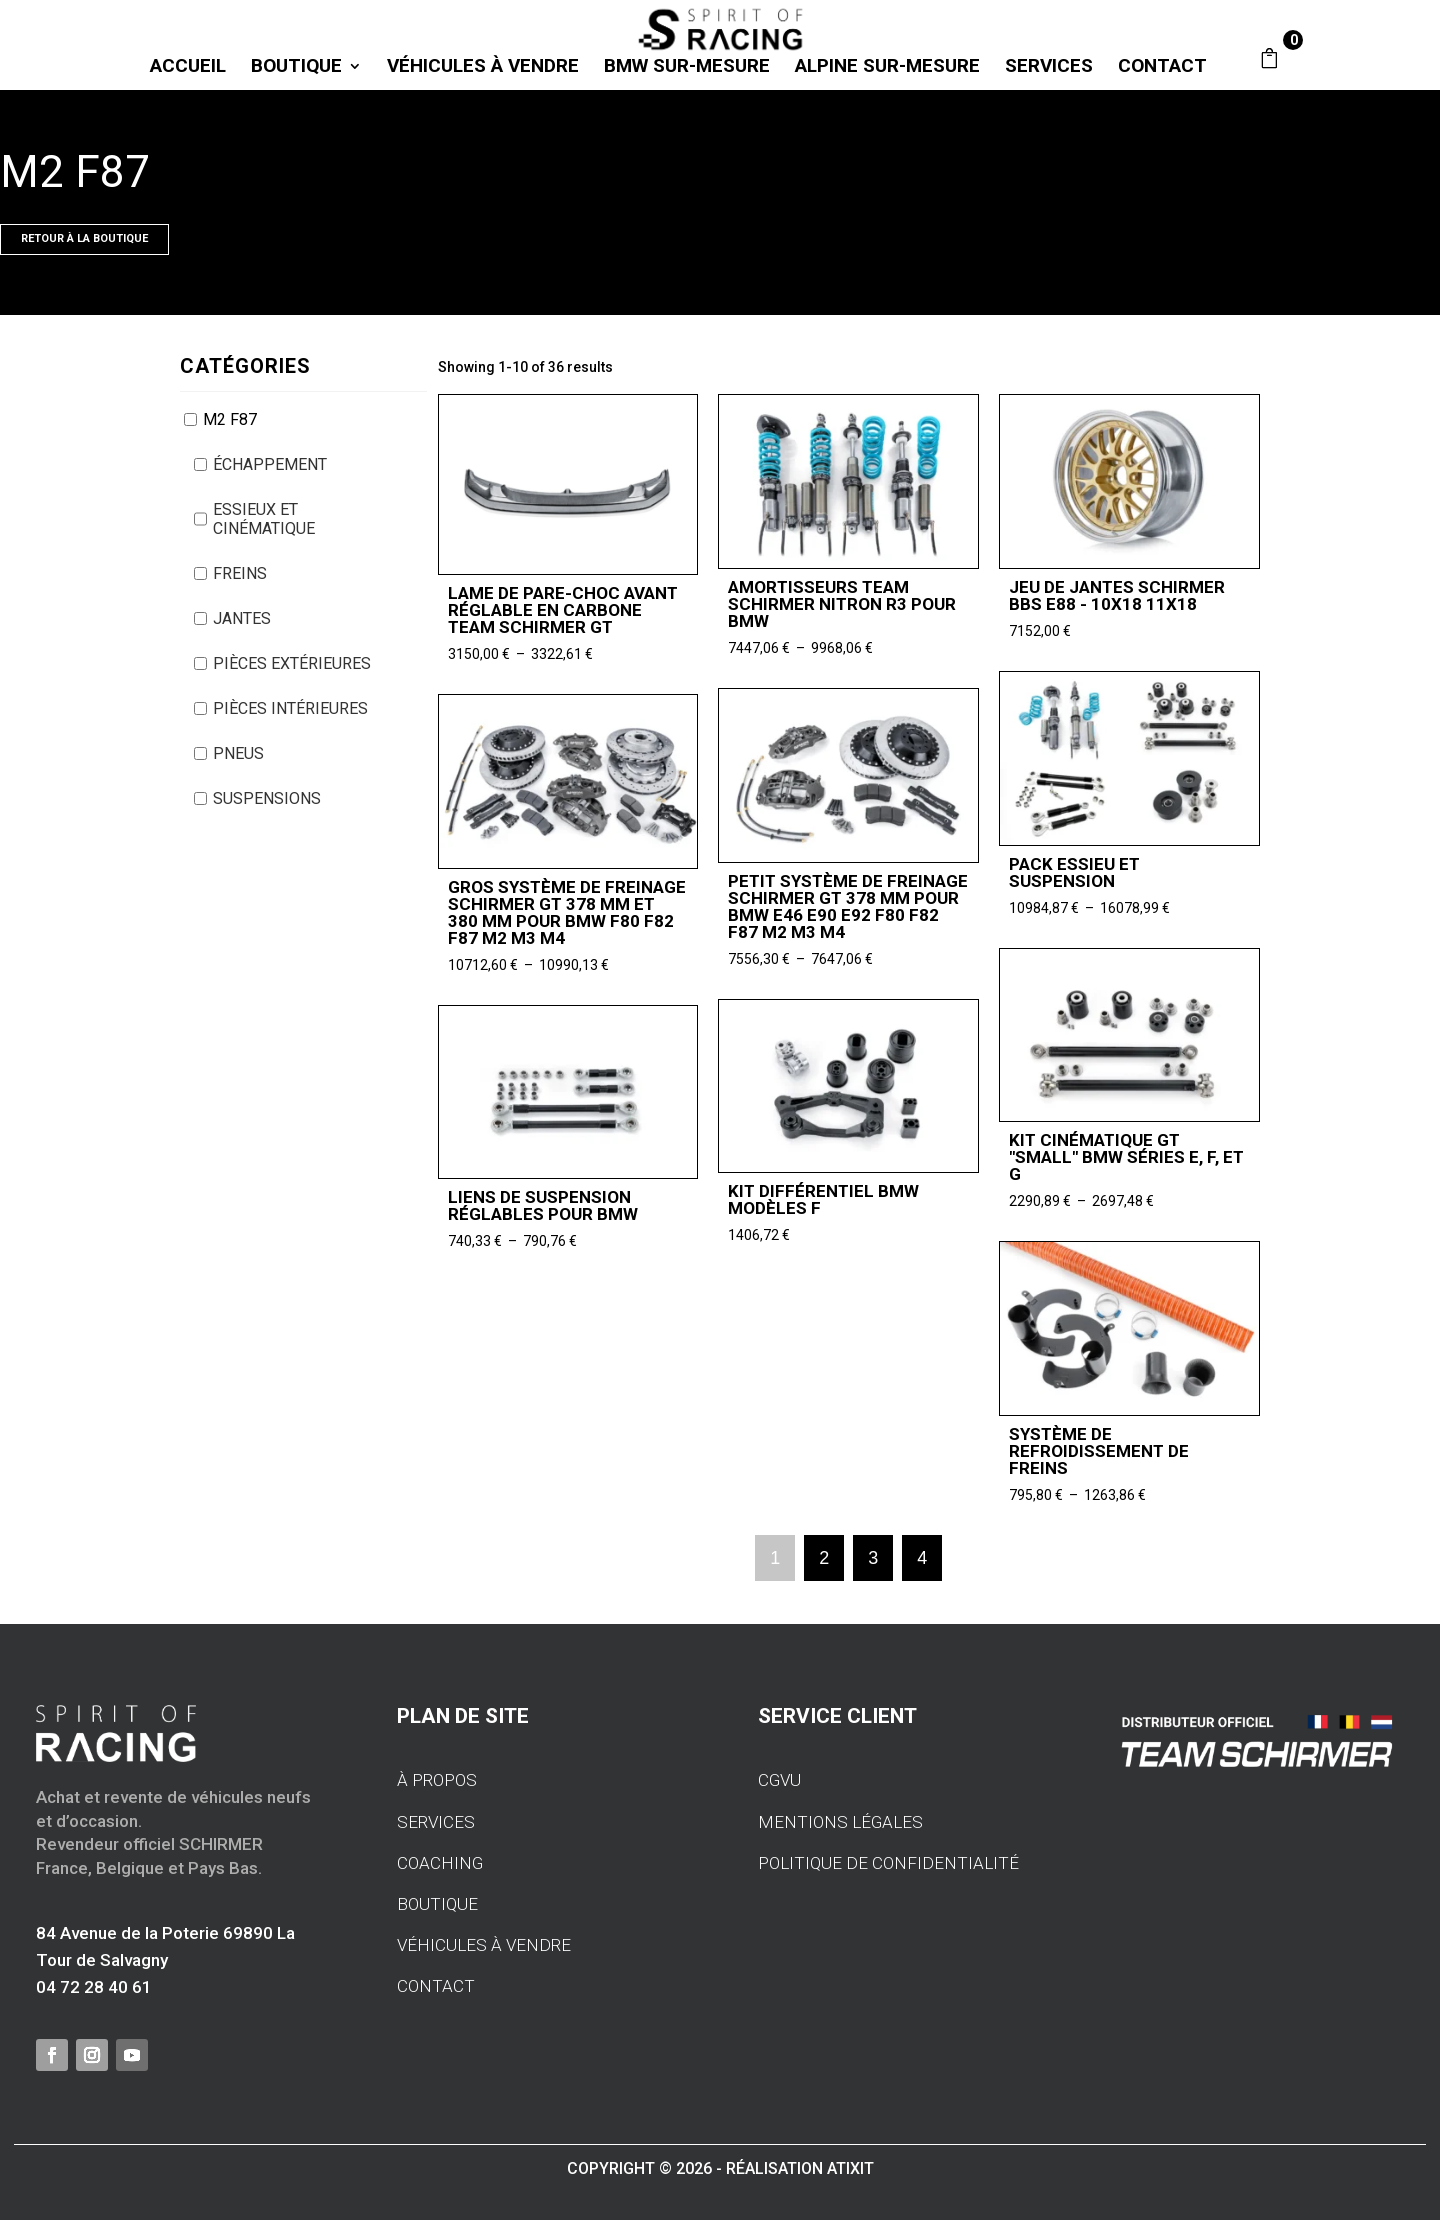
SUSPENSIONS (267, 798)
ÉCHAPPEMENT (270, 464)
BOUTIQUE (296, 68)
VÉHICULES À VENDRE (483, 68)
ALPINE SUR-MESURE (887, 68)
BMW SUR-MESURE (687, 68)
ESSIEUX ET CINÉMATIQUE (264, 519)
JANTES (242, 618)
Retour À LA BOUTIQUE (84, 238)
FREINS (240, 573)
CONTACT (1162, 68)
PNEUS (238, 753)
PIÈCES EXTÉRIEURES (292, 663)
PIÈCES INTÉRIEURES (290, 708)
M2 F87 (230, 419)
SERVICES (1049, 68)
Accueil (188, 68)
